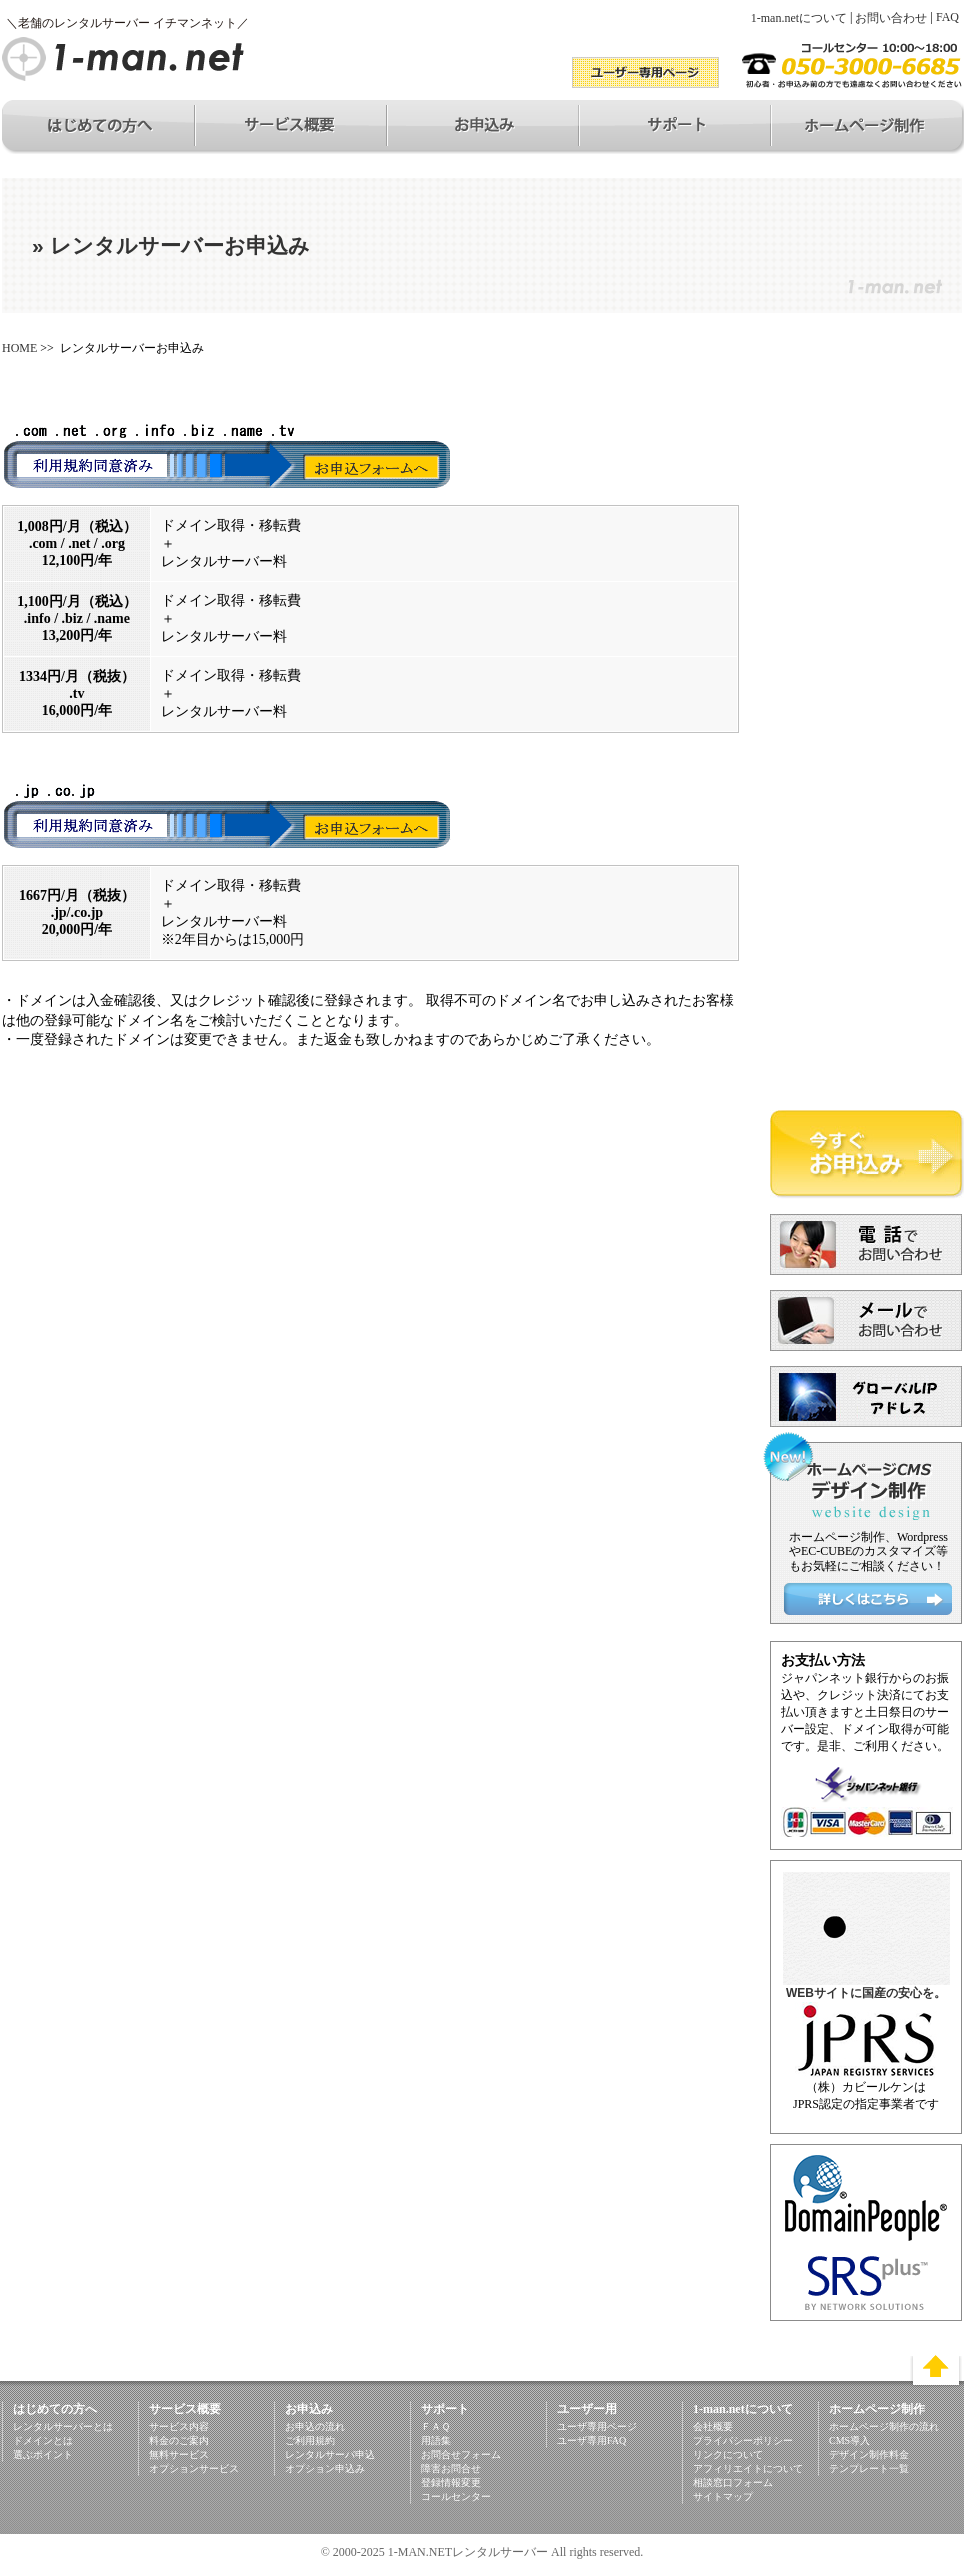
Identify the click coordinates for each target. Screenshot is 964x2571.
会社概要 (713, 2426)
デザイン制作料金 (869, 2454)
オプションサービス (194, 2468)
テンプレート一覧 (869, 2468)
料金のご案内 (179, 2440)
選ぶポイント (43, 2454)
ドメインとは (43, 2440)
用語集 (436, 2440)
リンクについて (728, 2454)
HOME (19, 348)
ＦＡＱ (435, 2426)
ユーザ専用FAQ (591, 2440)
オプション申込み (325, 2468)
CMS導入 (849, 2440)
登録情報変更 (451, 2482)
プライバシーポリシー (743, 2440)
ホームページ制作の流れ (884, 2426)
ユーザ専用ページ (597, 2426)
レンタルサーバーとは (63, 2426)
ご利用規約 (310, 2440)
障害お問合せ (451, 2468)
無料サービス (179, 2454)
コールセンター (456, 2496)
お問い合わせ (891, 18)
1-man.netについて (799, 18)
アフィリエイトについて (748, 2468)
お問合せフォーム (461, 2454)
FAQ (947, 17)
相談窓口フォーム (733, 2482)
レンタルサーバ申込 (330, 2454)
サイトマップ (723, 2496)
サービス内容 (179, 2426)
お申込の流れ (315, 2426)
